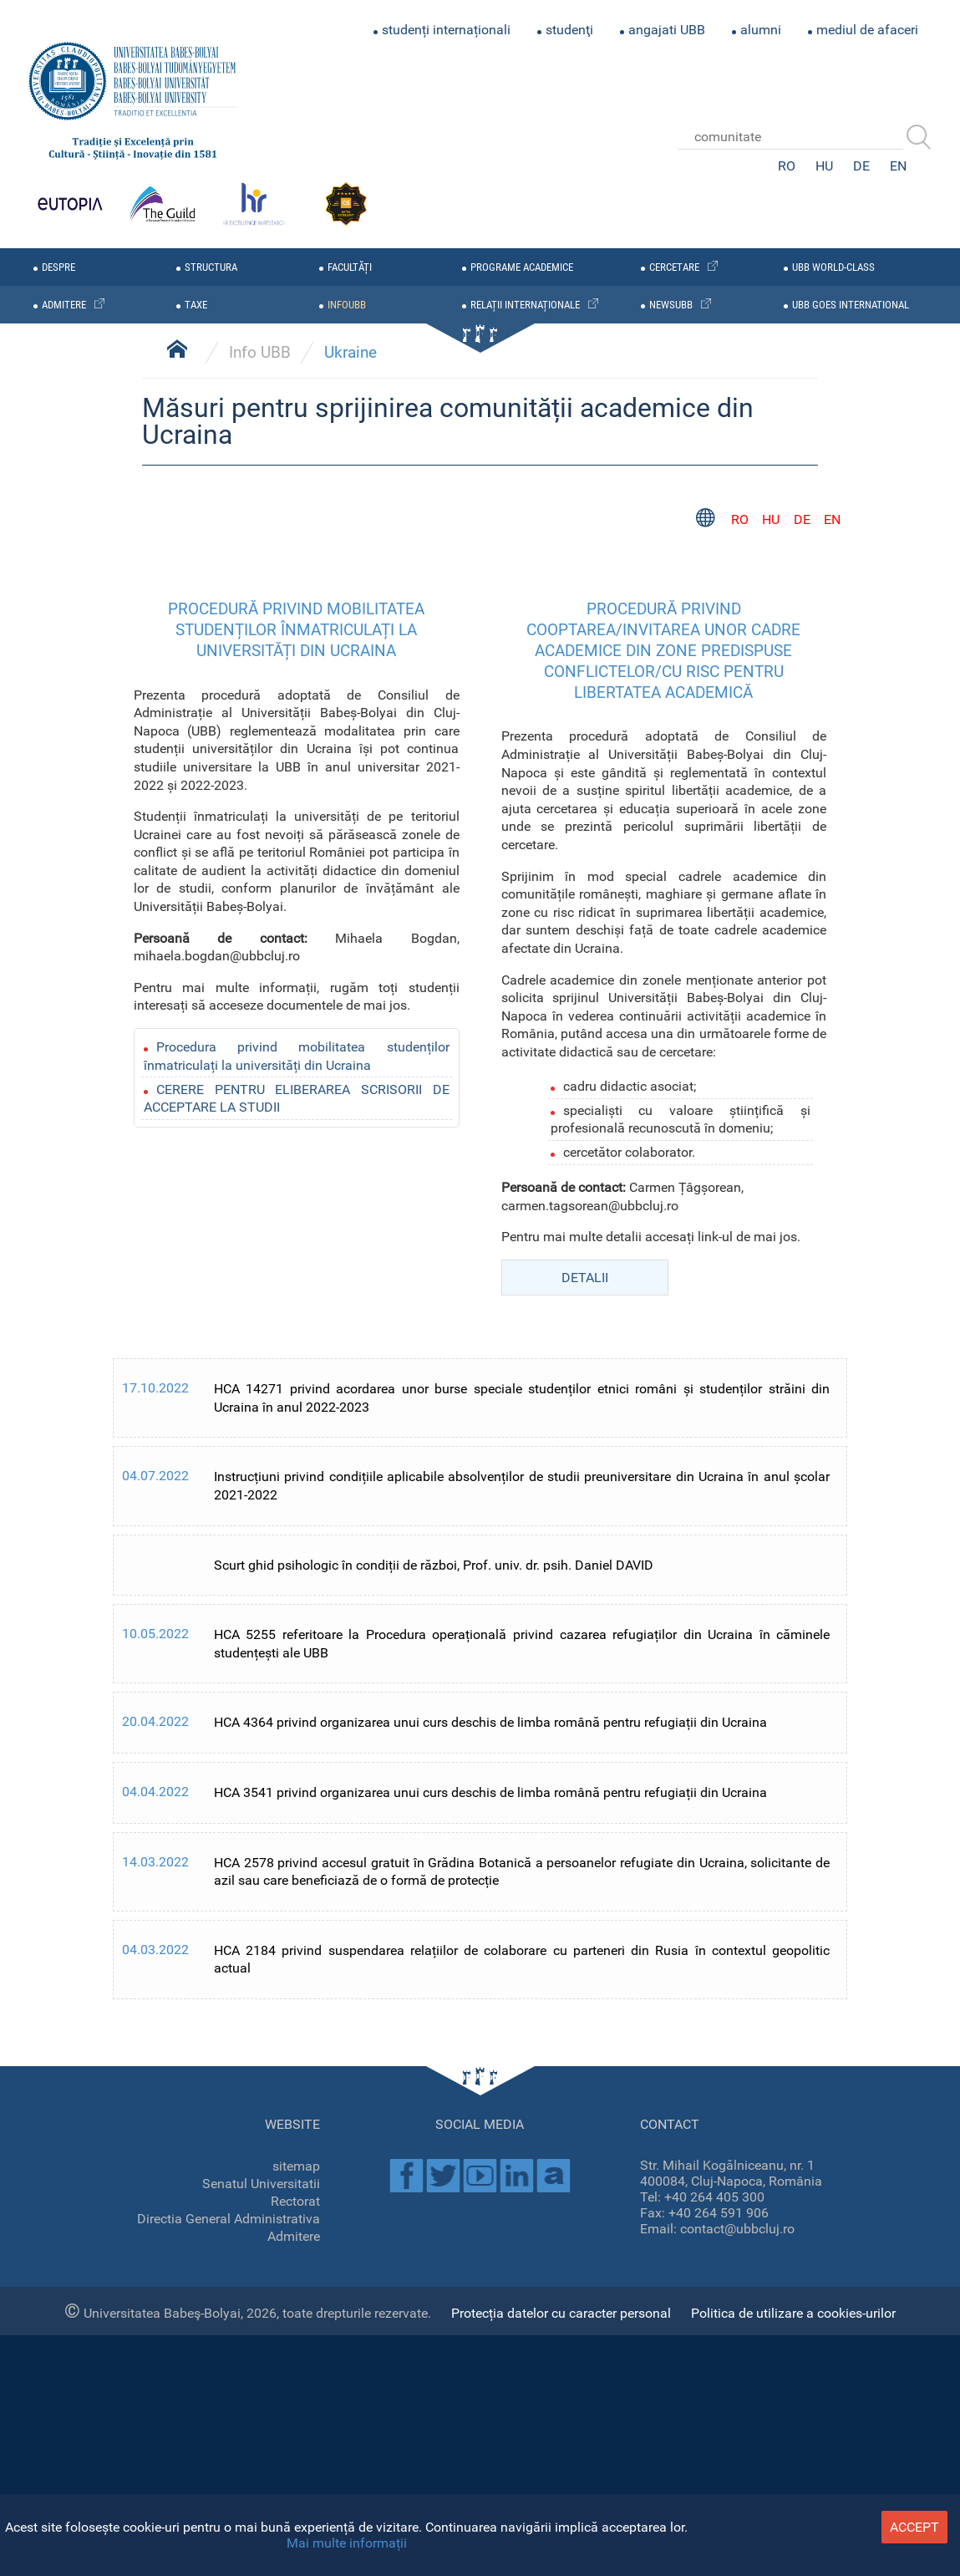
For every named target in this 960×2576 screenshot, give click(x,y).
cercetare (674, 267)
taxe (196, 304)
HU (824, 166)
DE (861, 166)
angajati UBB (666, 30)
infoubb (347, 304)
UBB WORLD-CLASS (833, 267)
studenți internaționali (446, 30)
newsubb (671, 304)
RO (786, 166)
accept (914, 2527)
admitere (64, 304)
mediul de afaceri (867, 30)
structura (211, 267)
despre (58, 267)
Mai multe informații (347, 2543)
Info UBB (260, 1382)
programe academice (521, 267)
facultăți (350, 267)
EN (898, 166)
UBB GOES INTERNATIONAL (850, 304)
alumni (760, 30)
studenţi (569, 30)
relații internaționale (525, 304)
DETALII (584, 2307)
